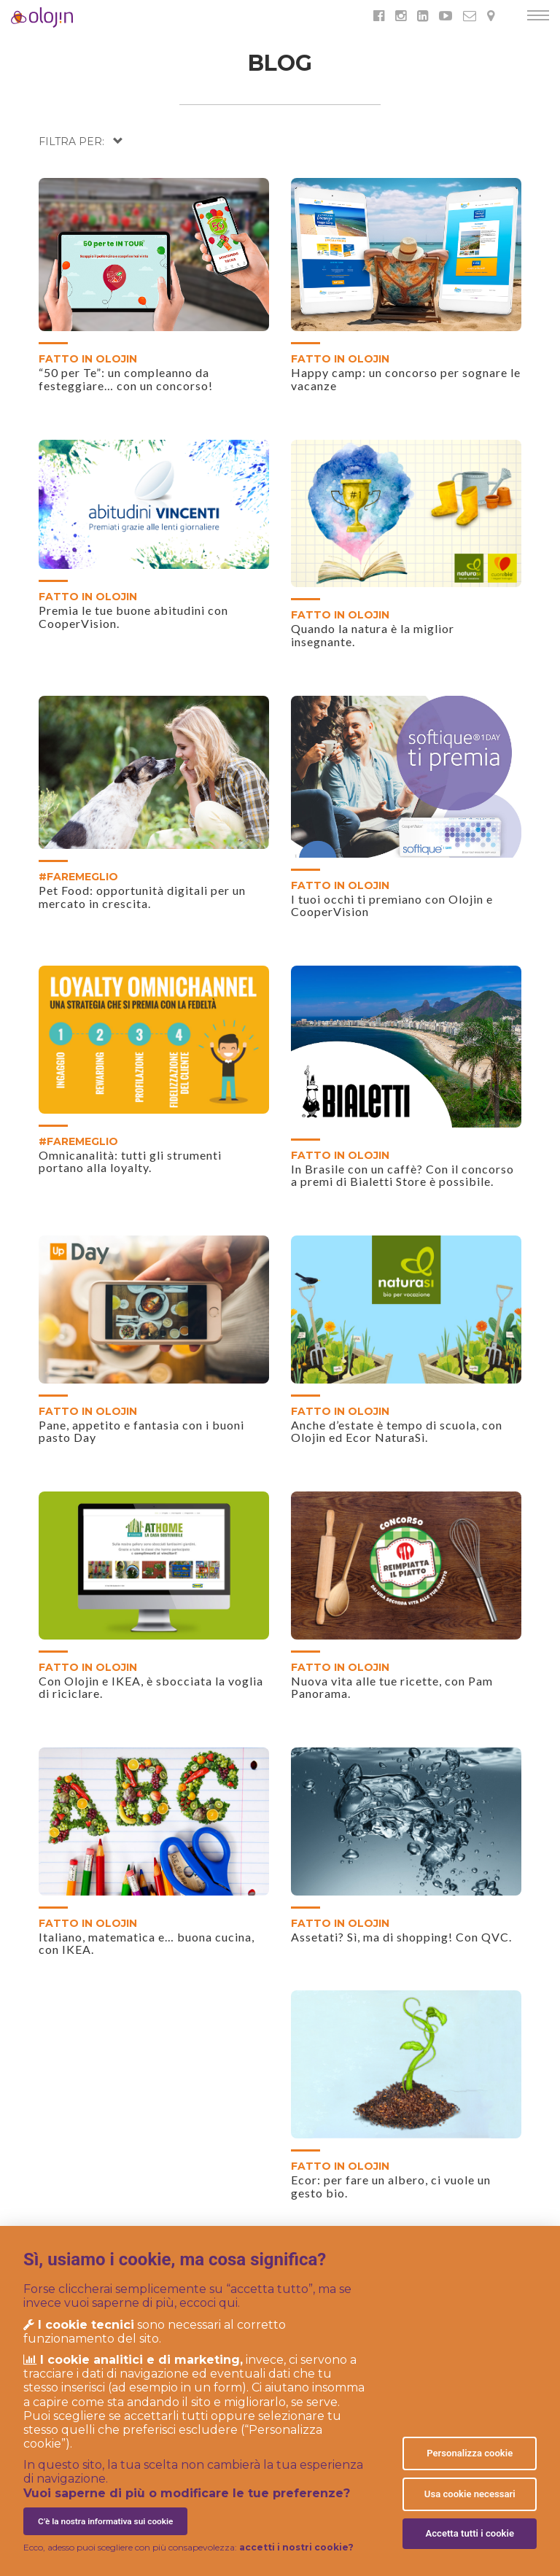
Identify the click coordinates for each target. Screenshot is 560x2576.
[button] (81, 141)
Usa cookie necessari (470, 2493)
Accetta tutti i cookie (469, 2533)
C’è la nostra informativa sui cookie (105, 2521)
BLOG (280, 63)
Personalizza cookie (470, 2453)
